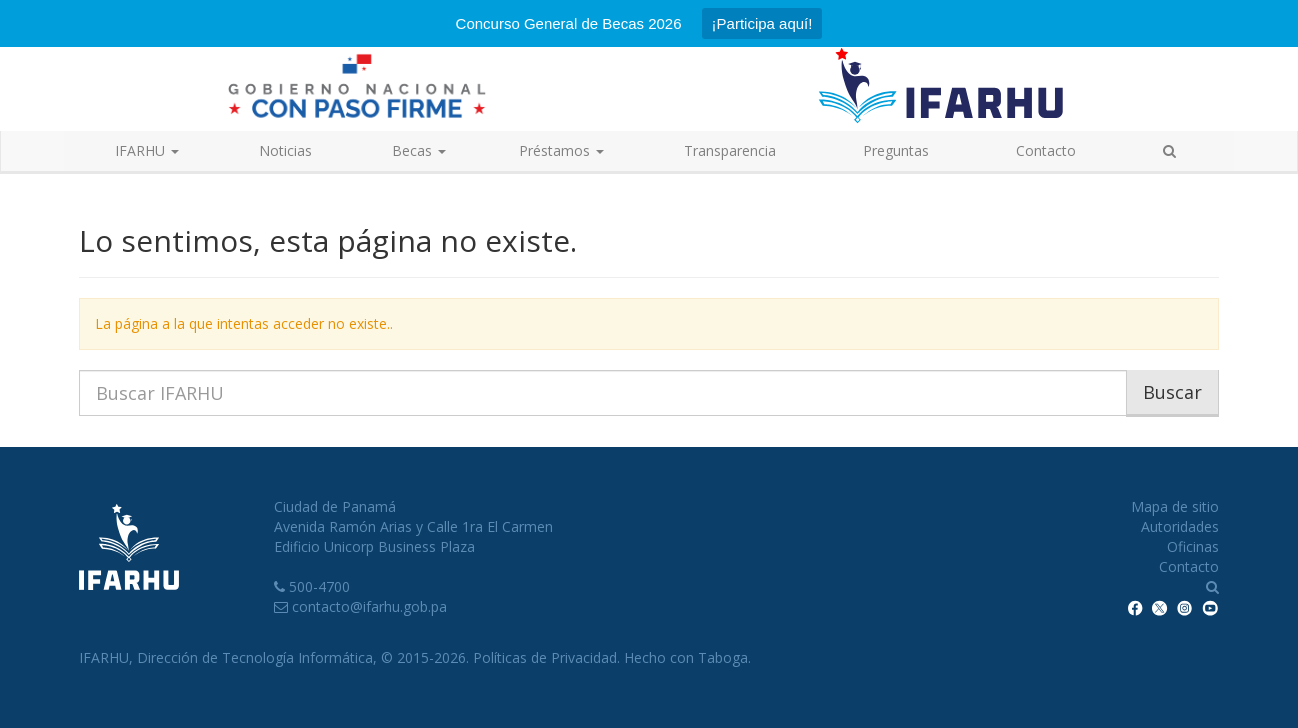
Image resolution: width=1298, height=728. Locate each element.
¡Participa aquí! (762, 23)
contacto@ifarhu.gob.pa (369, 606)
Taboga (723, 657)
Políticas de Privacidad (545, 657)
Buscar (1172, 392)
